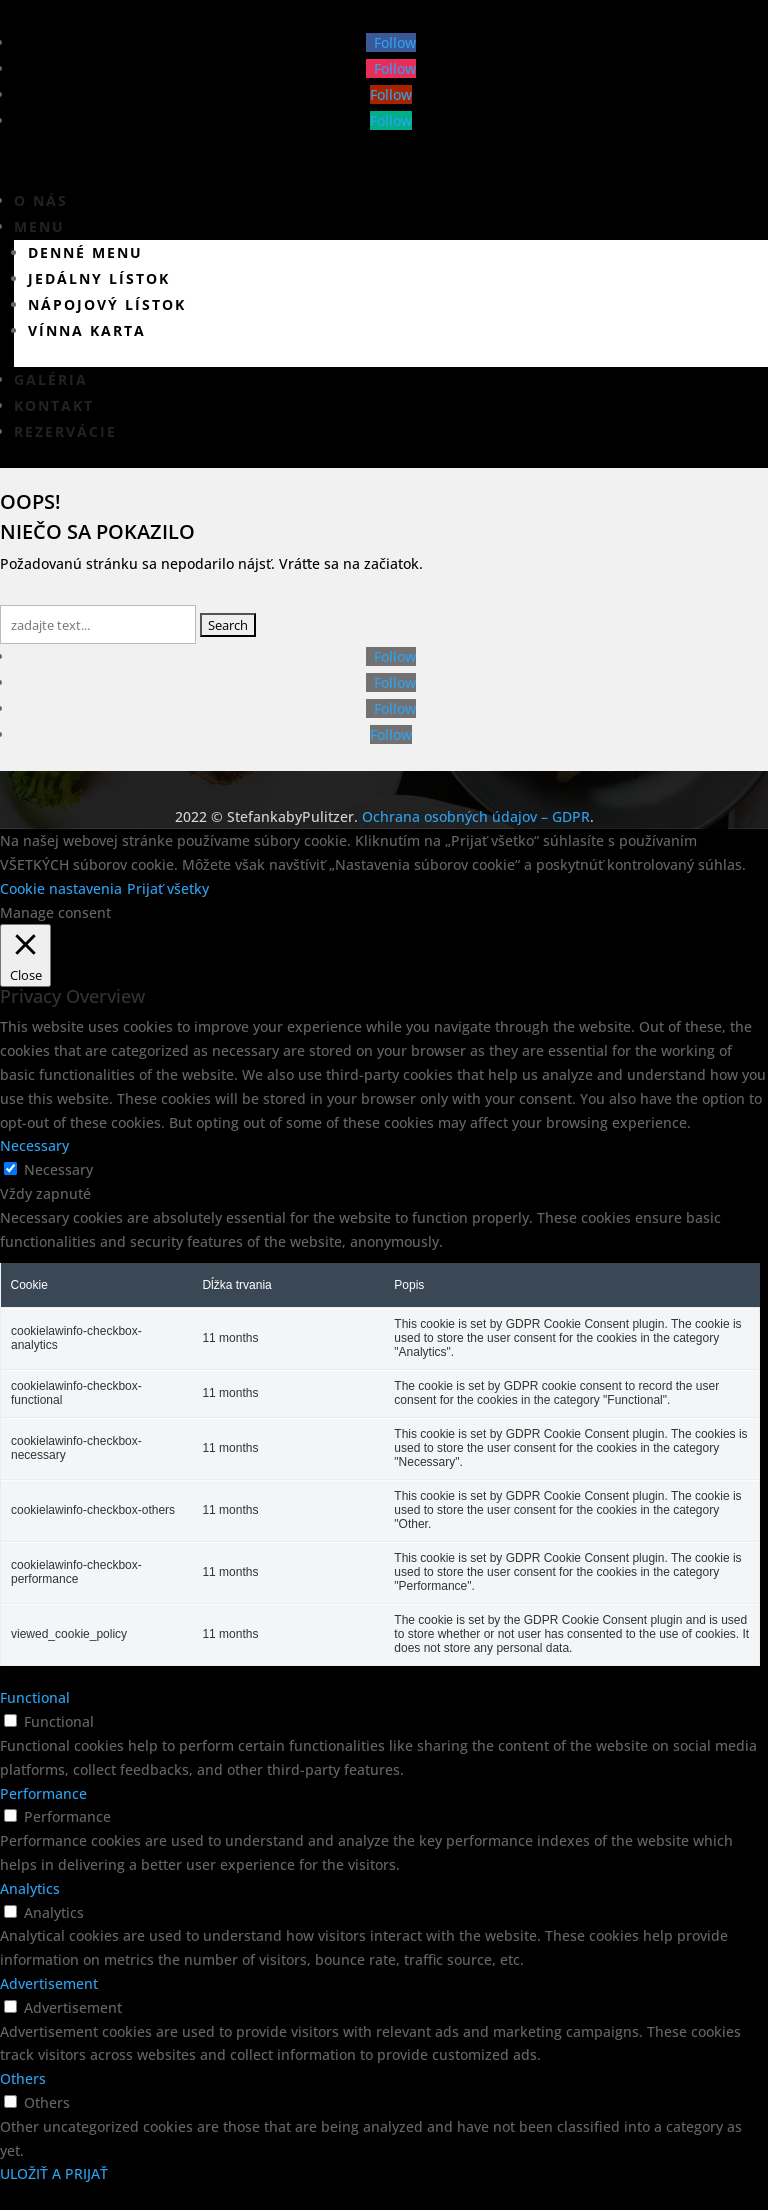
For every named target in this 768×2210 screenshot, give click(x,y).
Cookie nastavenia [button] (61, 888)
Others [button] (23, 2078)
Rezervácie (65, 431)
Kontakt (54, 405)
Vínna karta (87, 330)
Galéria (51, 379)
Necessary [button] (34, 1145)
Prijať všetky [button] (168, 888)
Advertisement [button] (49, 1983)
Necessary (58, 1169)
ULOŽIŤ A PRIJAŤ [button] (54, 2173)
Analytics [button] (30, 1888)
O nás (41, 200)
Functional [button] (35, 1697)
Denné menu (85, 252)
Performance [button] (43, 1793)
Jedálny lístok (99, 278)
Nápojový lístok (107, 304)
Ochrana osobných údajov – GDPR (476, 816)
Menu (39, 226)
